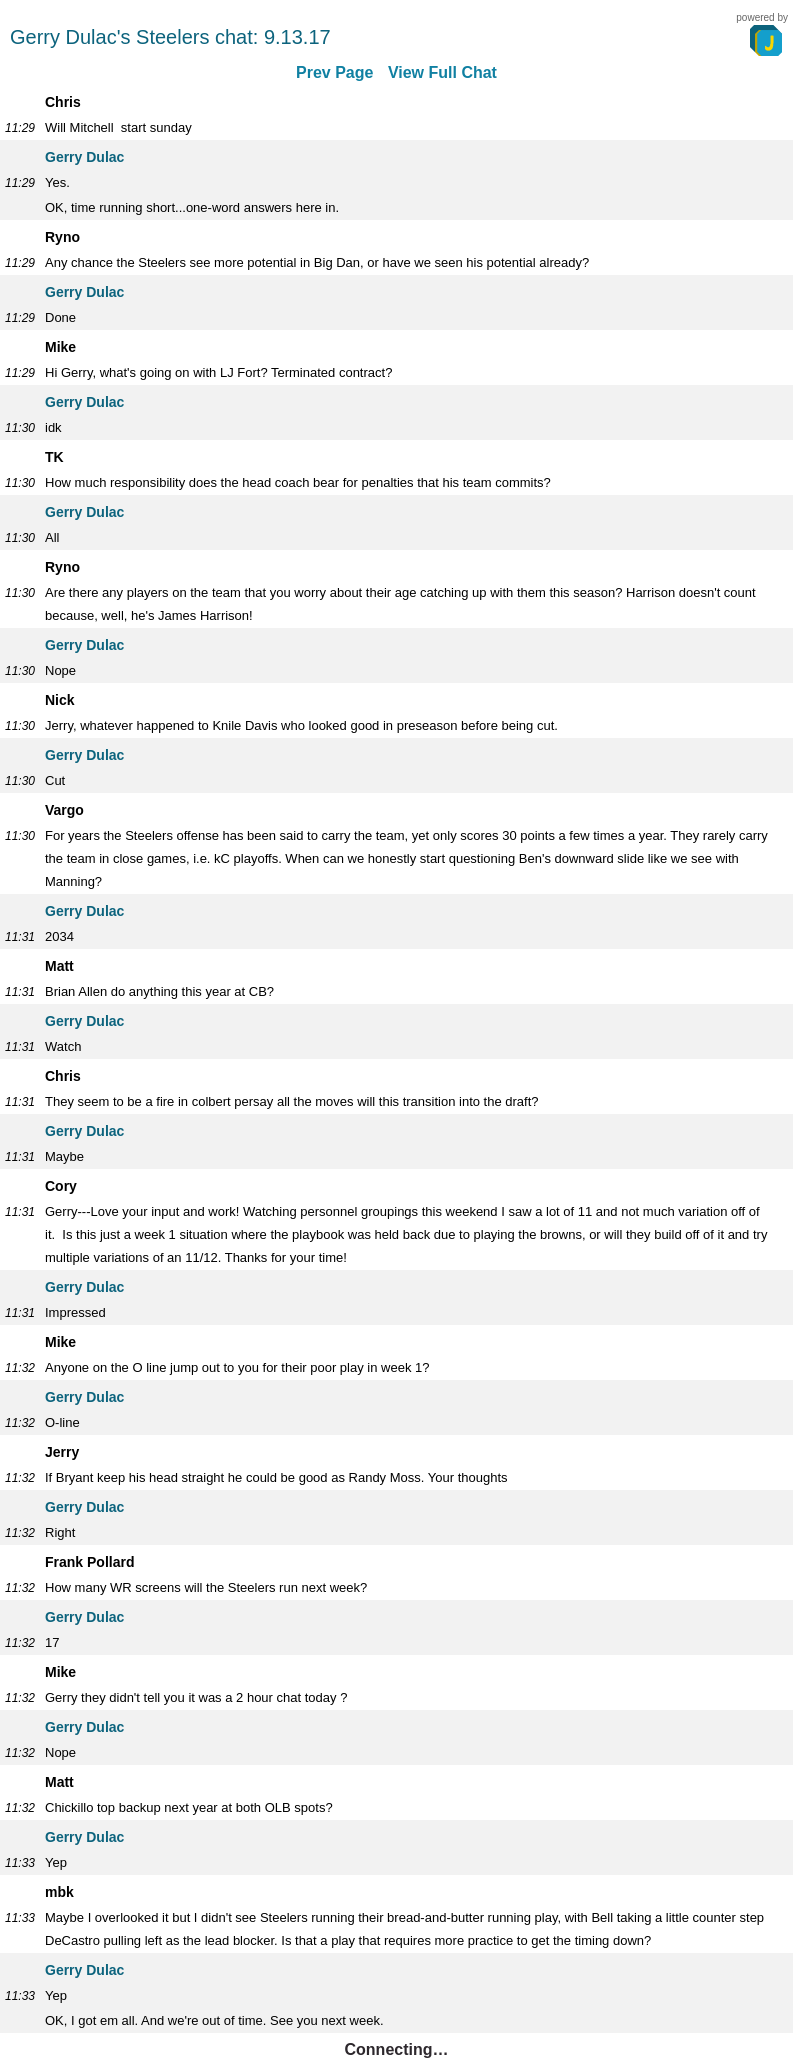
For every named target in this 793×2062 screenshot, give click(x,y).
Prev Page (334, 72)
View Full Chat (442, 72)
